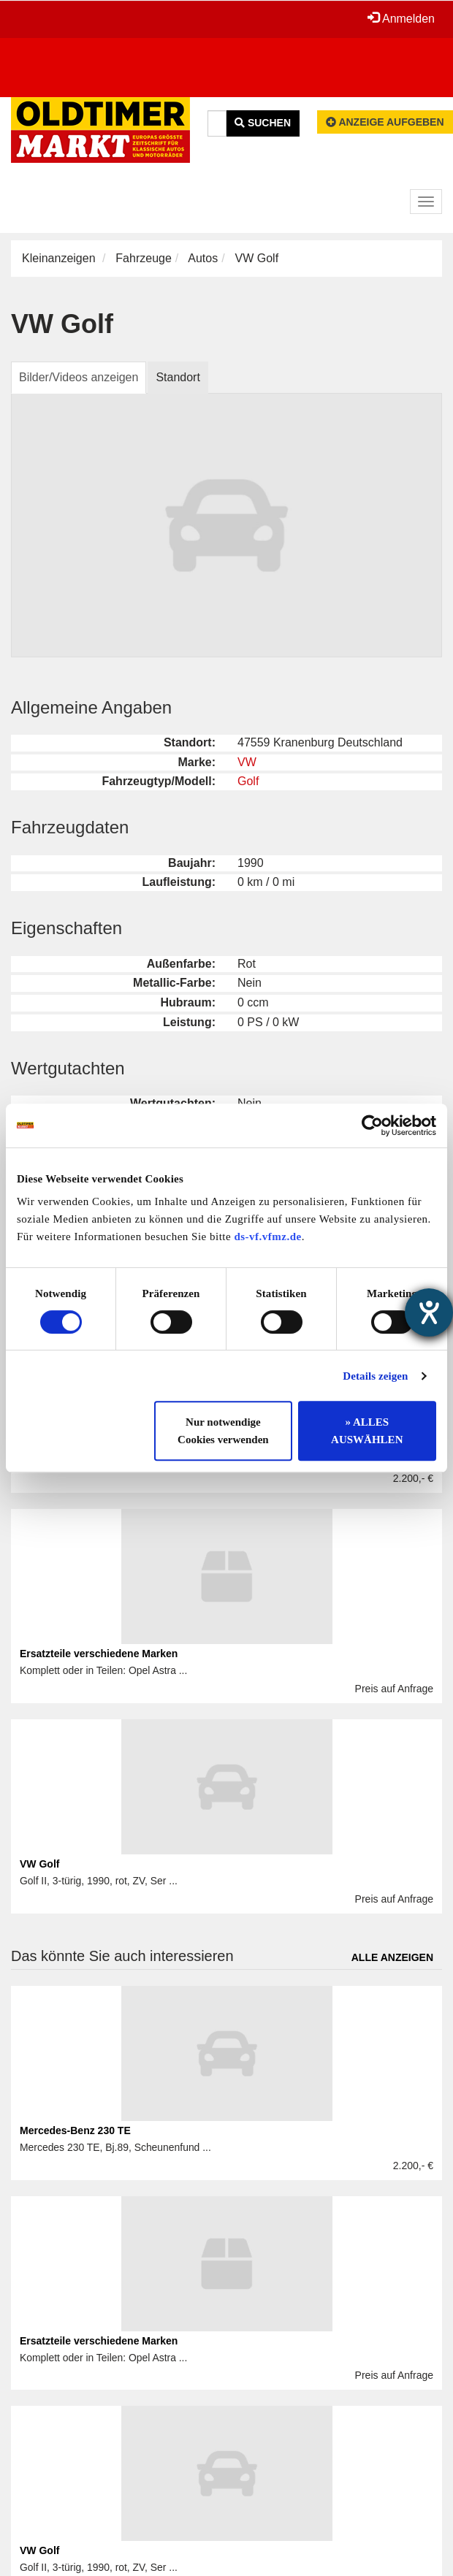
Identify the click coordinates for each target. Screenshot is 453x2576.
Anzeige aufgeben (385, 122)
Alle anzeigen (392, 1957)
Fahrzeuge (143, 258)
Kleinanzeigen (59, 258)
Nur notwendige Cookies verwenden (223, 1430)
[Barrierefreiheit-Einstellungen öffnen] (429, 1312)
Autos (203, 258)
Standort (177, 377)
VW (246, 762)
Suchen (263, 123)
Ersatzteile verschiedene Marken (99, 1653)
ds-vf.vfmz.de (267, 1236)
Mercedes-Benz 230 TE (75, 2130)
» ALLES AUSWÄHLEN (367, 1430)
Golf (248, 781)
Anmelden (401, 18)
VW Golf (39, 1864)
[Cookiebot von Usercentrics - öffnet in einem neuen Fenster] (372, 1125)
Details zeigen (375, 1376)
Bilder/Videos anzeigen (78, 377)
